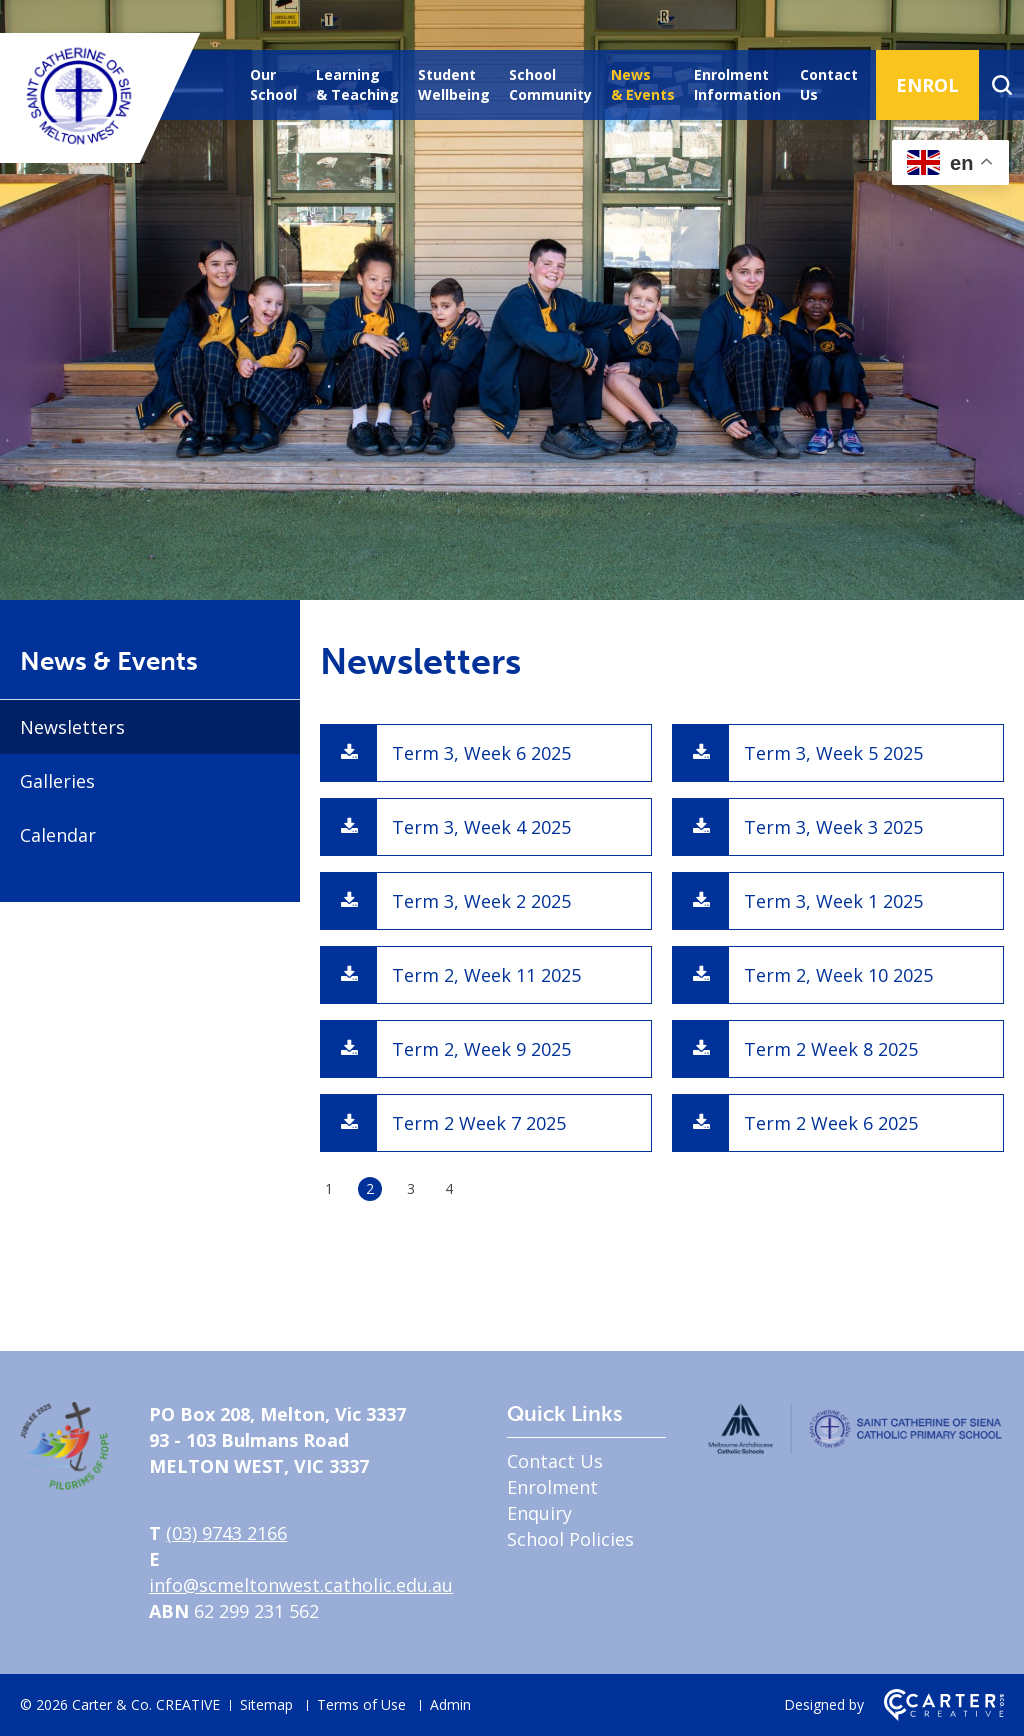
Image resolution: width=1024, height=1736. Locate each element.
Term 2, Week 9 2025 (481, 1049)
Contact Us (829, 84)
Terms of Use (361, 1704)
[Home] (64, 1483)
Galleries (57, 781)
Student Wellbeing (454, 84)
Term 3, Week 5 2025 (833, 753)
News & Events (643, 84)
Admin (450, 1704)
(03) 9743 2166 (226, 1533)
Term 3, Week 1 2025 (833, 901)
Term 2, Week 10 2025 (838, 975)
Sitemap (266, 1704)
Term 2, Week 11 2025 (486, 975)
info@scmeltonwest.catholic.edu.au (301, 1585)
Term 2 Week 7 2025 (479, 1123)
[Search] (1001, 85)
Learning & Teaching (357, 84)
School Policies (570, 1539)
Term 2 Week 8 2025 (831, 1049)
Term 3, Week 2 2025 (481, 901)
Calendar (58, 835)
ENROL (927, 85)
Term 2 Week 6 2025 (831, 1123)
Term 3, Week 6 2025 (481, 753)
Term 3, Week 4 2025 (481, 827)
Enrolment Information (737, 84)
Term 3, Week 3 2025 (833, 827)
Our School (273, 84)
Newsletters (72, 727)
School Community (550, 84)
